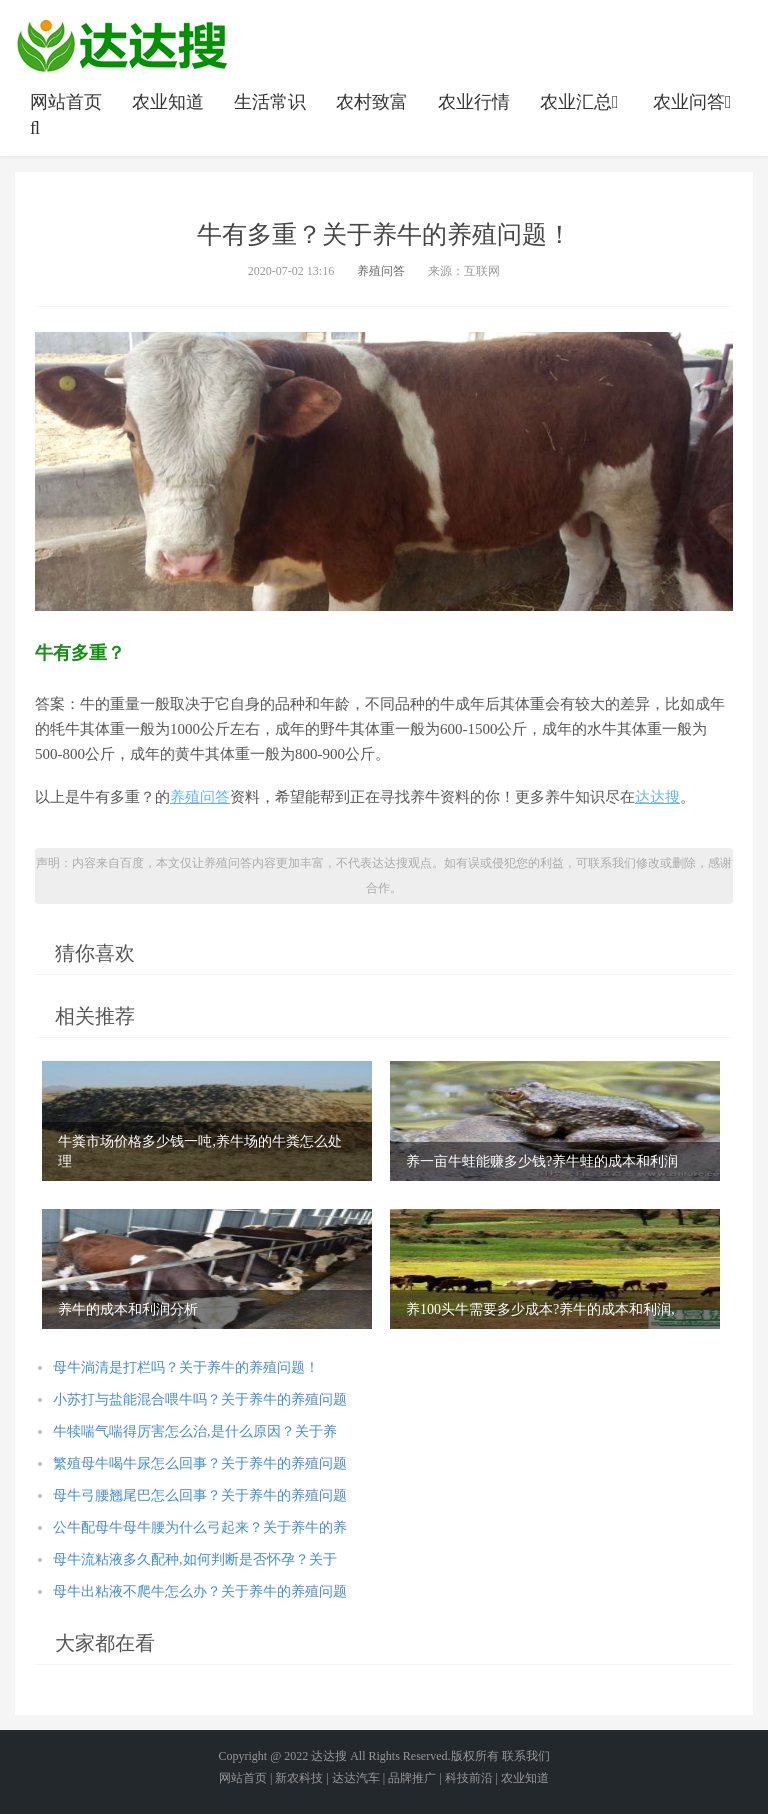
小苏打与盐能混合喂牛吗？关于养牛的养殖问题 (200, 1399)
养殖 (185, 797)
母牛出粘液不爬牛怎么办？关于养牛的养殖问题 (200, 1591)
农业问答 (694, 102)
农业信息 (122, 45)
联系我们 (526, 1756)
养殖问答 (381, 271)
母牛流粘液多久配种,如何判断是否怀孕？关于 (195, 1559)
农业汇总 (581, 102)
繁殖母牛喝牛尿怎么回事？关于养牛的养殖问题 (200, 1463)
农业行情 (474, 102)
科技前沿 (469, 1778)
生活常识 (270, 102)
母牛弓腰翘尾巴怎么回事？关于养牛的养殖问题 (200, 1495)
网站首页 (66, 102)
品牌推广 (412, 1778)
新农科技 (299, 1778)
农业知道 (168, 102)
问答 (215, 797)
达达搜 (657, 797)
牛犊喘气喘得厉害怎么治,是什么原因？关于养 (195, 1431)
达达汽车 (356, 1778)
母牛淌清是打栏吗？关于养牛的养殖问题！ (186, 1367)
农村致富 (372, 102)
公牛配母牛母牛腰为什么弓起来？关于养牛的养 (200, 1527)
